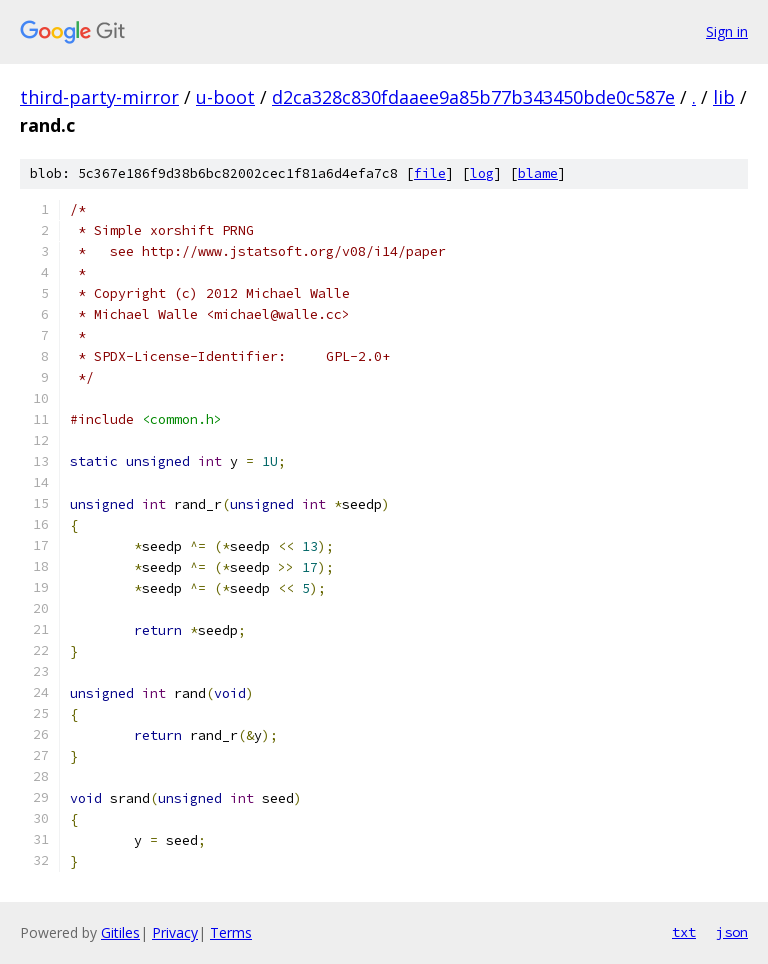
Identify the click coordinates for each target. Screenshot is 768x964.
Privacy (175, 932)
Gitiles (120, 932)
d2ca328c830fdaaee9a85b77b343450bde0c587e (473, 97)
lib (724, 97)
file (430, 173)
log (482, 173)
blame (538, 173)
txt (684, 932)
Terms (231, 932)
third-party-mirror (99, 97)
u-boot (225, 97)
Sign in (727, 31)
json (732, 932)
